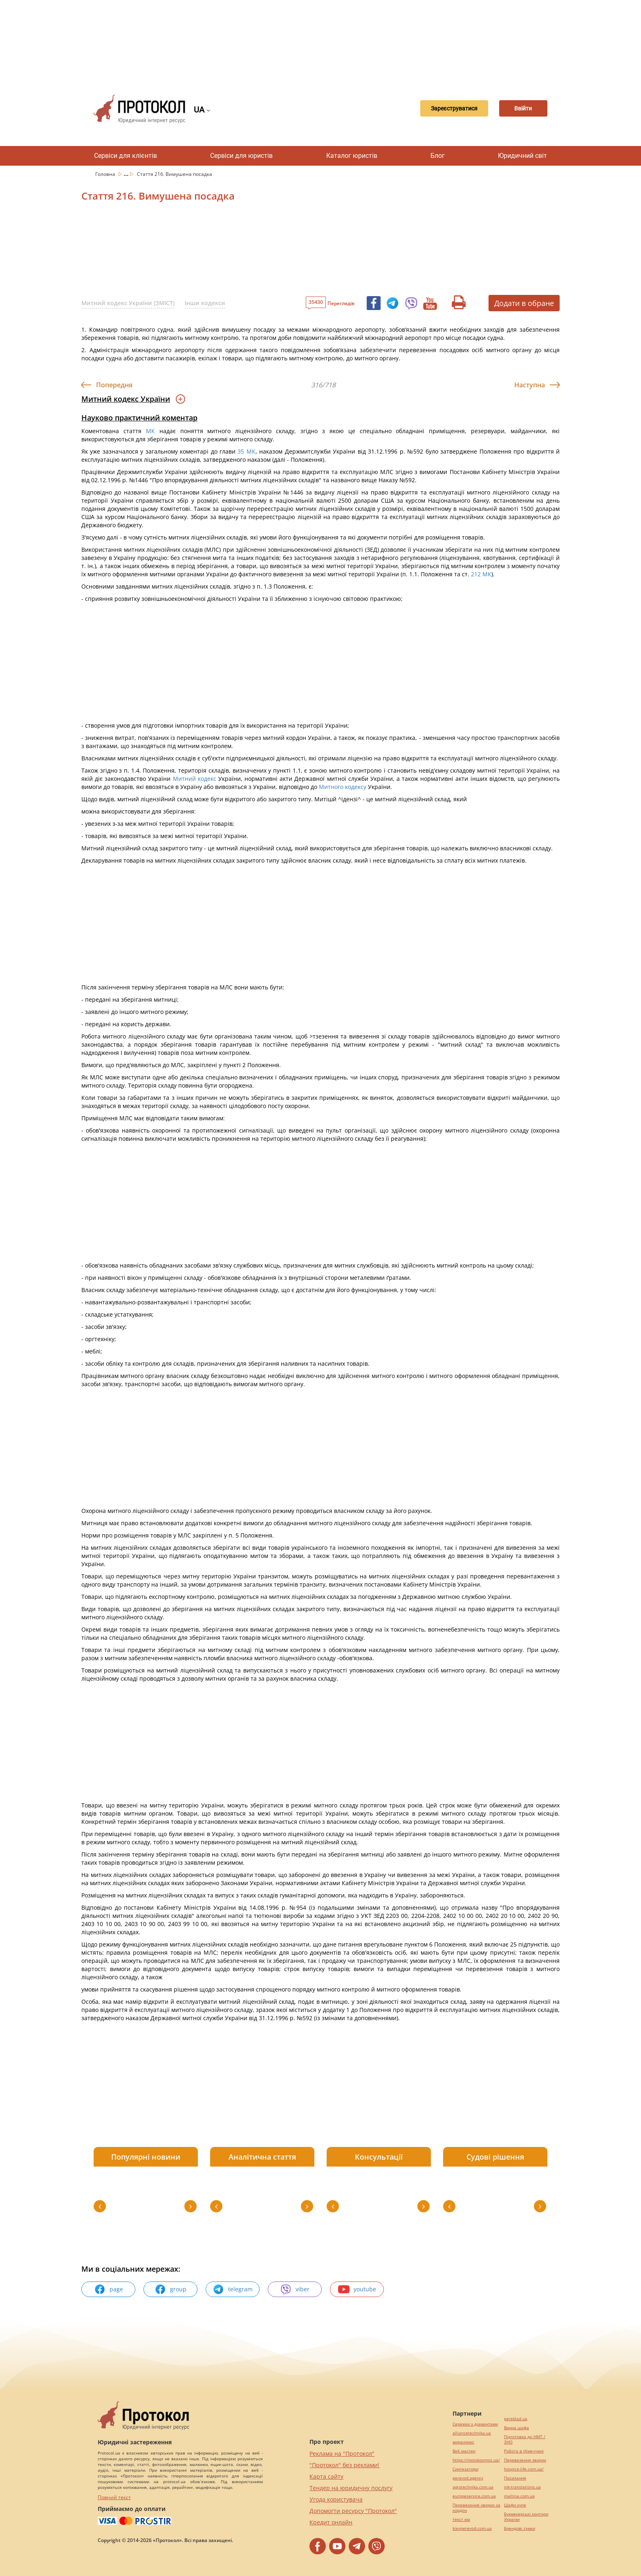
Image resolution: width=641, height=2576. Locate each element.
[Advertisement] (320, 41)
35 (241, 451)
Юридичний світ (522, 156)
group (170, 2289)
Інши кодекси (205, 303)
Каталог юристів (351, 156)
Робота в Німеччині (524, 2451)
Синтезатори (465, 2469)
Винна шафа (516, 2427)
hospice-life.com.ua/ (524, 2469)
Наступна (529, 384)
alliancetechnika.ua (472, 2433)
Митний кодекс (194, 778)
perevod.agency (468, 2478)
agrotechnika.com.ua (473, 2487)
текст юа (461, 2519)
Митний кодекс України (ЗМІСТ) (128, 303)
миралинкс (463, 2442)
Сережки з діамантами (475, 2424)
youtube (357, 2289)
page (108, 2289)
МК (150, 431)
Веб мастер (464, 2451)
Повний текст (114, 2497)
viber (294, 2289)
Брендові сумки (519, 2528)
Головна (106, 174)
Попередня (114, 384)
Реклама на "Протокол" (341, 2453)
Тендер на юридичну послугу (350, 2488)
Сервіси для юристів (241, 156)
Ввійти (519, 109)
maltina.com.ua (519, 2496)
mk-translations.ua (522, 2487)
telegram (233, 2289)
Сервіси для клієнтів (125, 156)
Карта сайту (326, 2476)
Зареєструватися (440, 109)
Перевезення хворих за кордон (476, 2507)
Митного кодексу (342, 787)
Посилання (515, 2478)
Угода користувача (336, 2499)
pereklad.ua (515, 2418)
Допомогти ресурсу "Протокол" (353, 2511)
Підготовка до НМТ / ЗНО (524, 2439)
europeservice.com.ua (474, 2496)
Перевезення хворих (525, 2460)
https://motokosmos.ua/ (476, 2460)
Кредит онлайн (330, 2522)
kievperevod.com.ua (472, 2528)
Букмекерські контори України (526, 2516)
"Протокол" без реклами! (344, 2465)
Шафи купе (515, 2505)
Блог (437, 156)
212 (475, 574)
